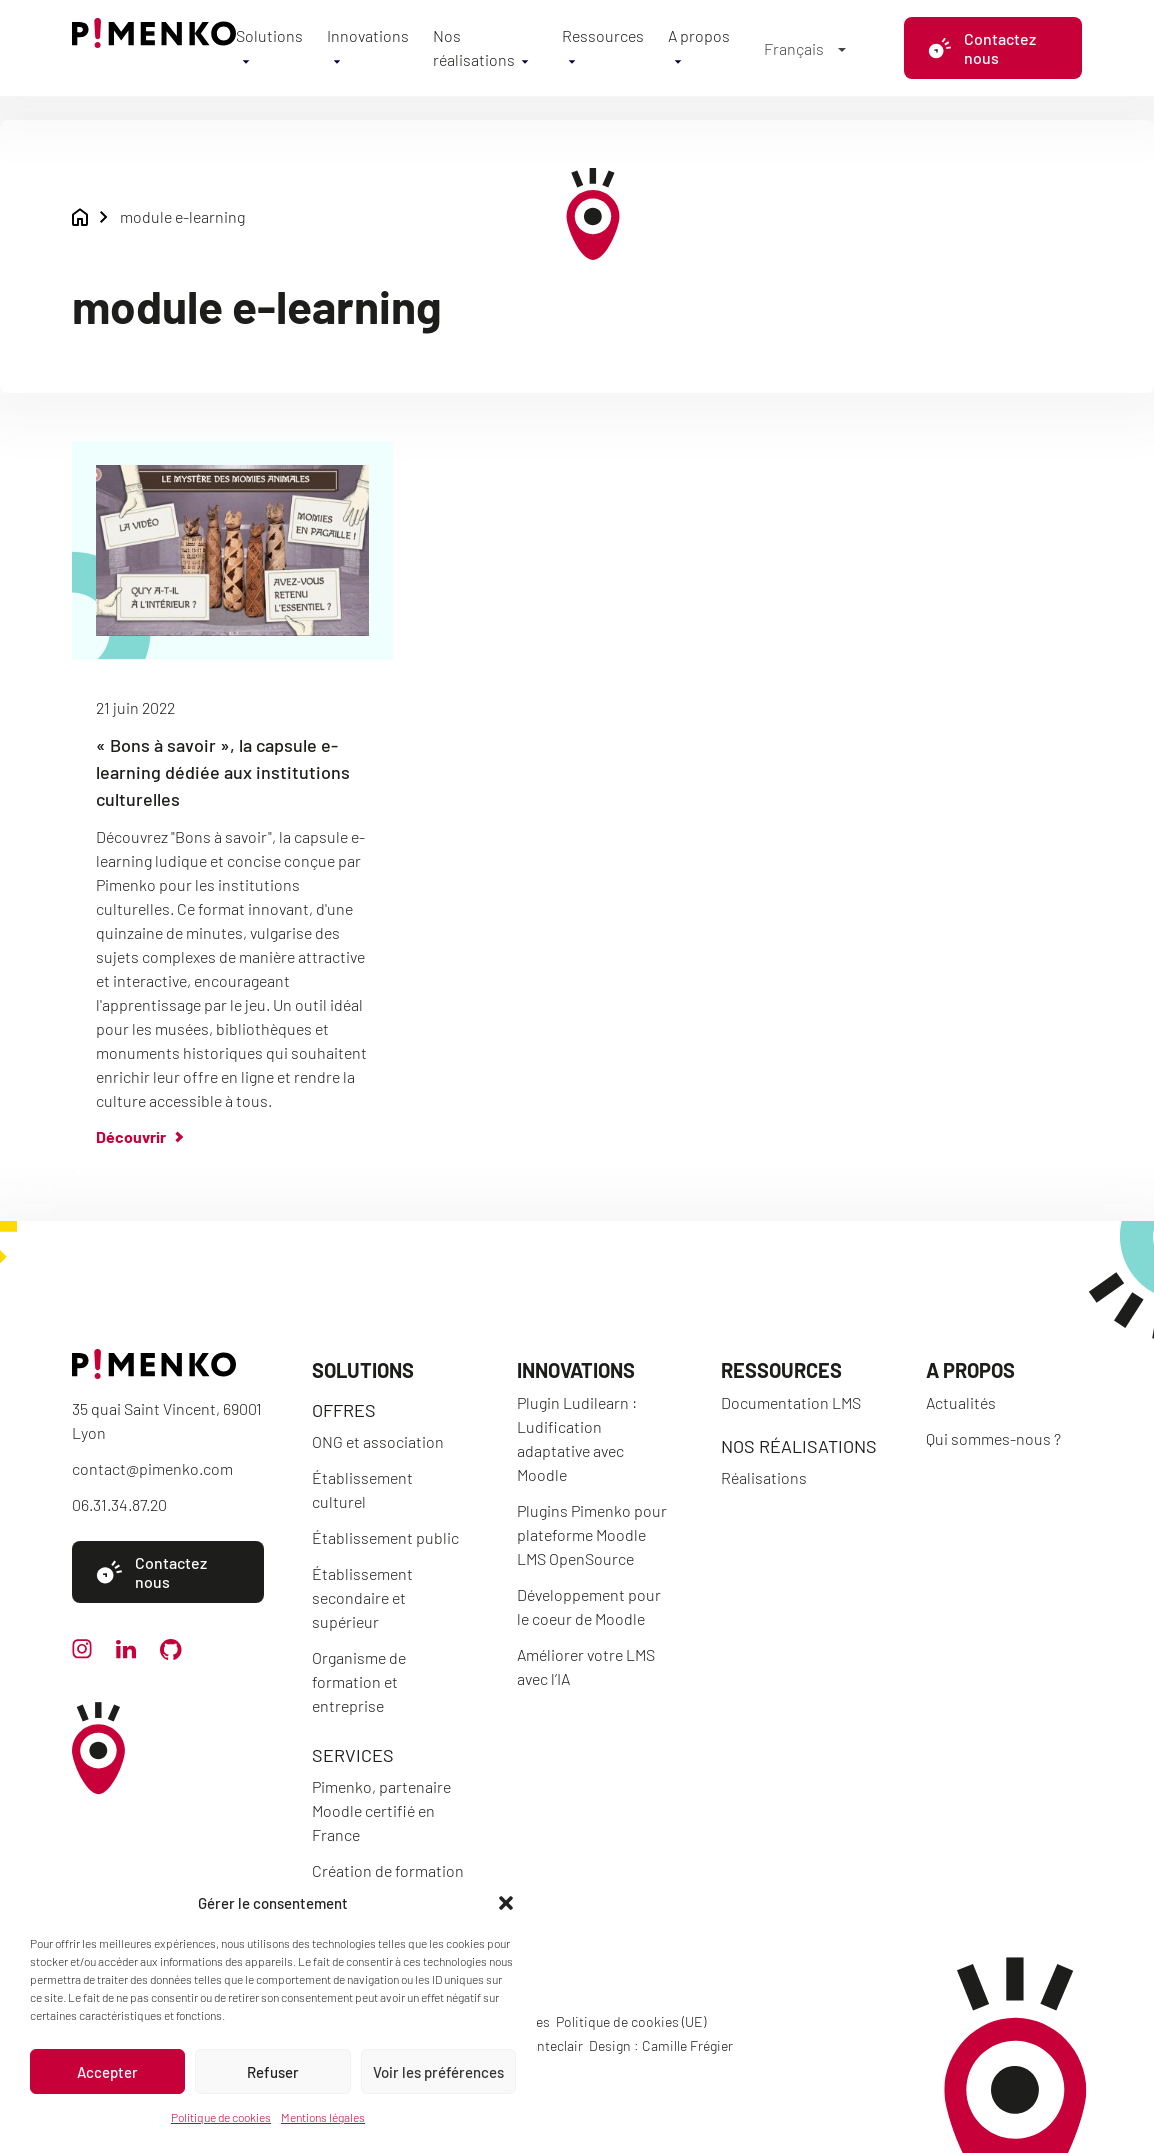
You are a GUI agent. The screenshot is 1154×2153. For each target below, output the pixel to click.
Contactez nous (982, 48)
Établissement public (385, 1537)
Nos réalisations (799, 1446)
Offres (344, 1410)
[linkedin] (126, 1652)
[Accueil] (154, 41)
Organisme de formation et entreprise (359, 1681)
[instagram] (82, 1652)
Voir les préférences (438, 2072)
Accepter (107, 2072)
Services (353, 1755)
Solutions (269, 35)
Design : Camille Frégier (661, 2045)
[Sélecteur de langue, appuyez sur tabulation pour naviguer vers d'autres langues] (805, 48)
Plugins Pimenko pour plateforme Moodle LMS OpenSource (592, 1534)
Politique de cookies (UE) (631, 2021)
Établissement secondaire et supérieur (362, 1597)
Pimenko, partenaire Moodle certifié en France (381, 1810)
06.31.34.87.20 (119, 1504)
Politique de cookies (221, 2117)
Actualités (961, 1402)
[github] (171, 1653)
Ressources (603, 35)
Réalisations (764, 1477)
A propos (699, 35)
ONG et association (378, 1441)
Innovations (368, 35)
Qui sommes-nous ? (993, 1438)
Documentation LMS (791, 1402)
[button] (506, 1903)
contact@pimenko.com (152, 1468)
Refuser (273, 2072)
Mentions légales (323, 2117)
